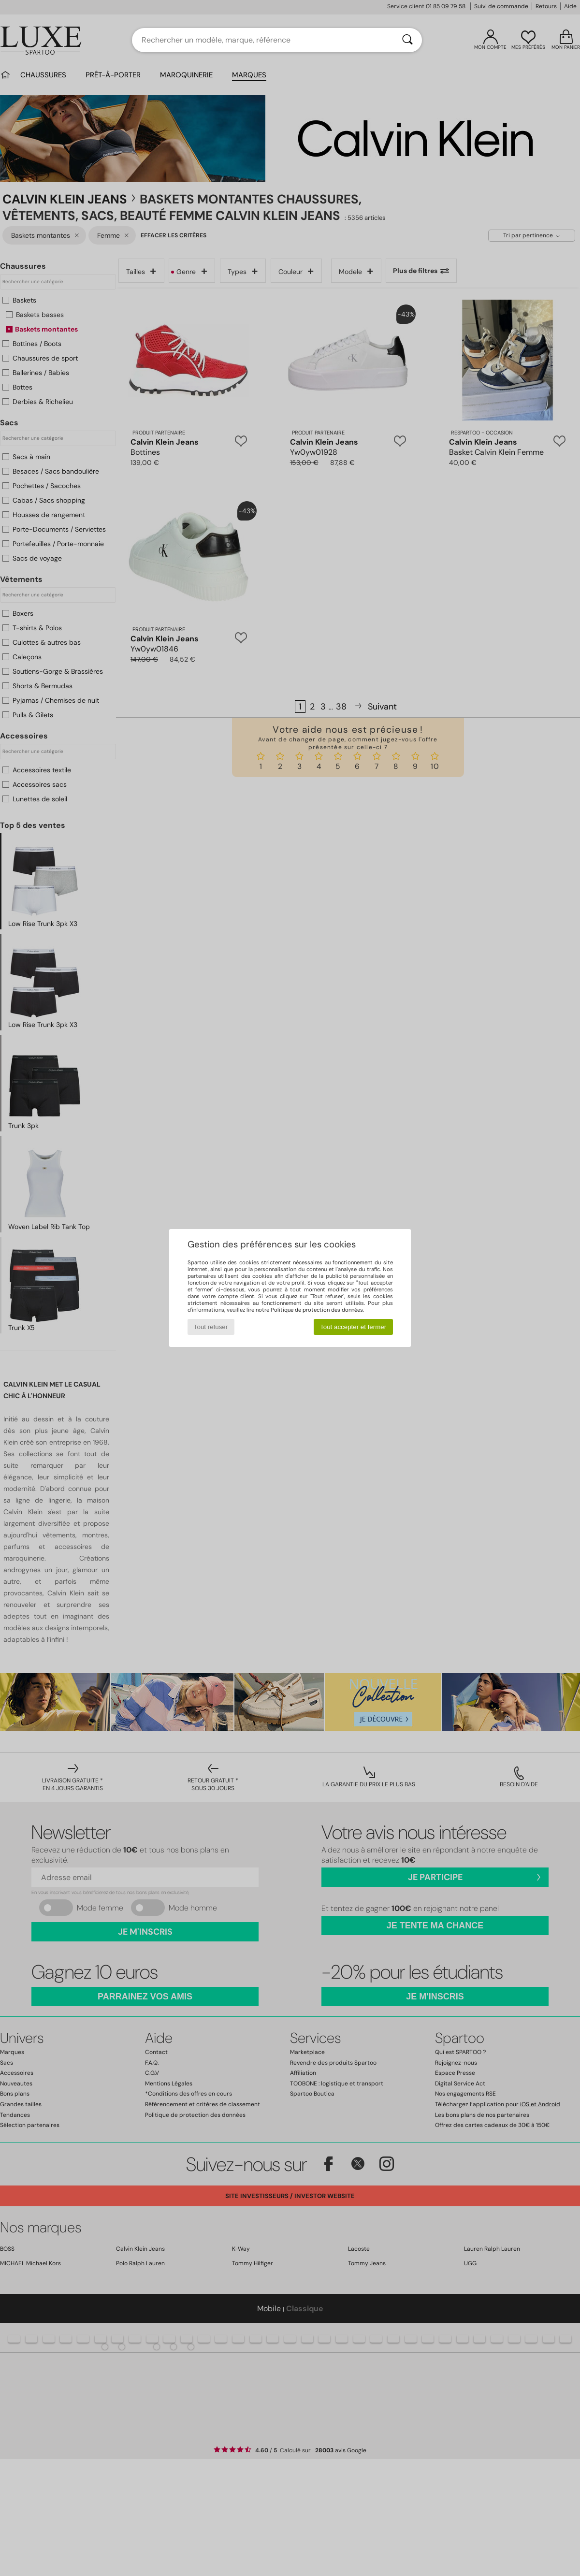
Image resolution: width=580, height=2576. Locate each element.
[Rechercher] (407, 40)
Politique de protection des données (317, 1309)
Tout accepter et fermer (353, 1327)
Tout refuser (211, 1327)
